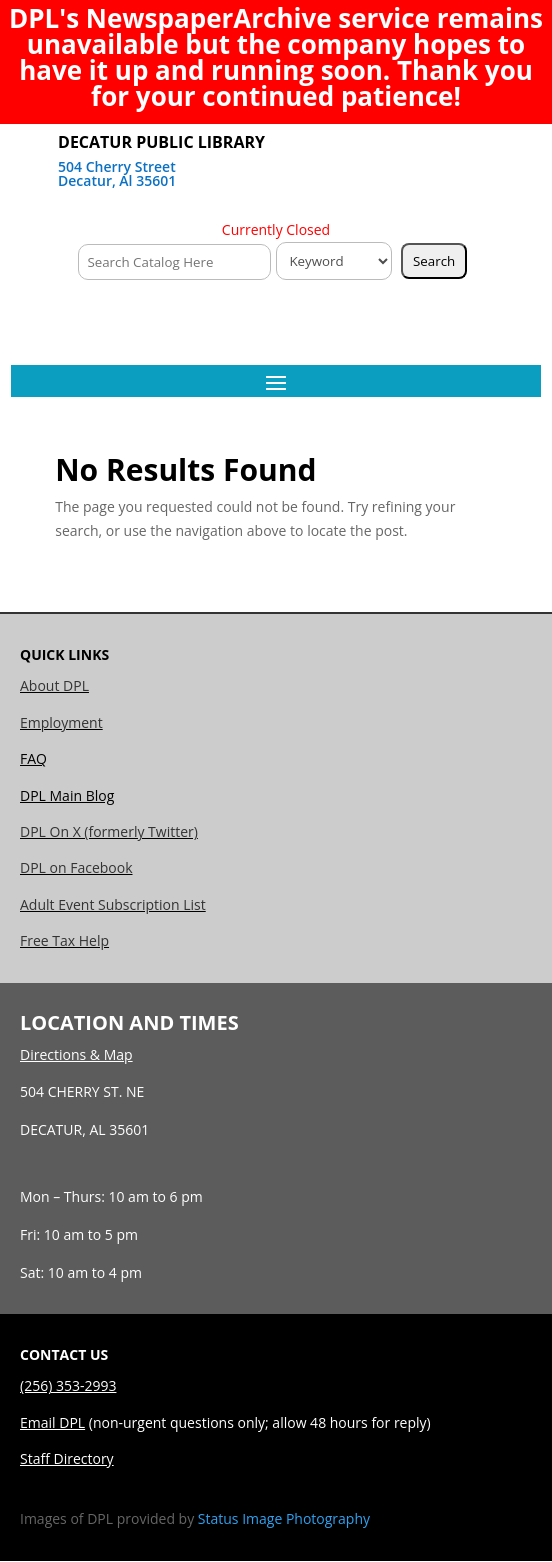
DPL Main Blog (67, 795)
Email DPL (52, 1422)
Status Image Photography (284, 1518)
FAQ (33, 758)
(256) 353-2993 (68, 1385)
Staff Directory (67, 1458)
